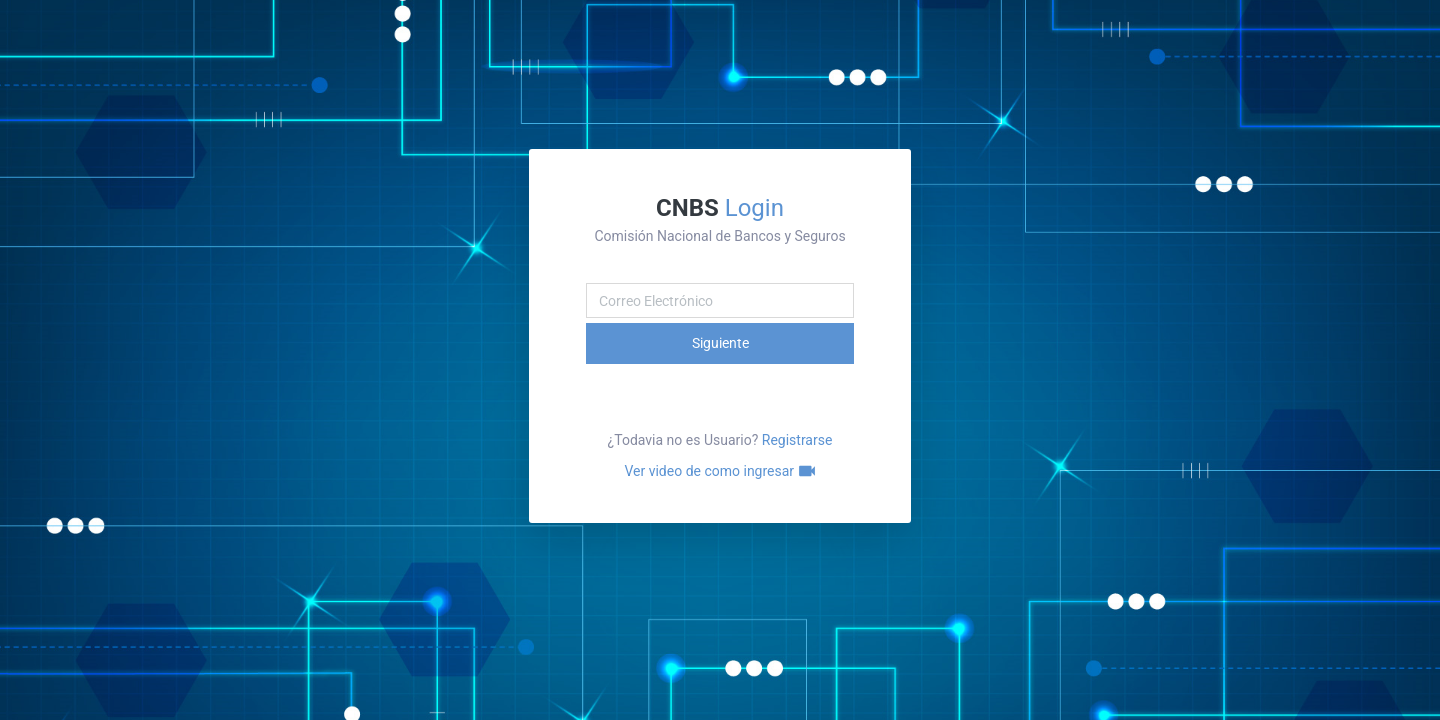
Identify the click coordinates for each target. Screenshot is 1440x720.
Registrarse (797, 440)
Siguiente (720, 343)
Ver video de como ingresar (719, 471)
